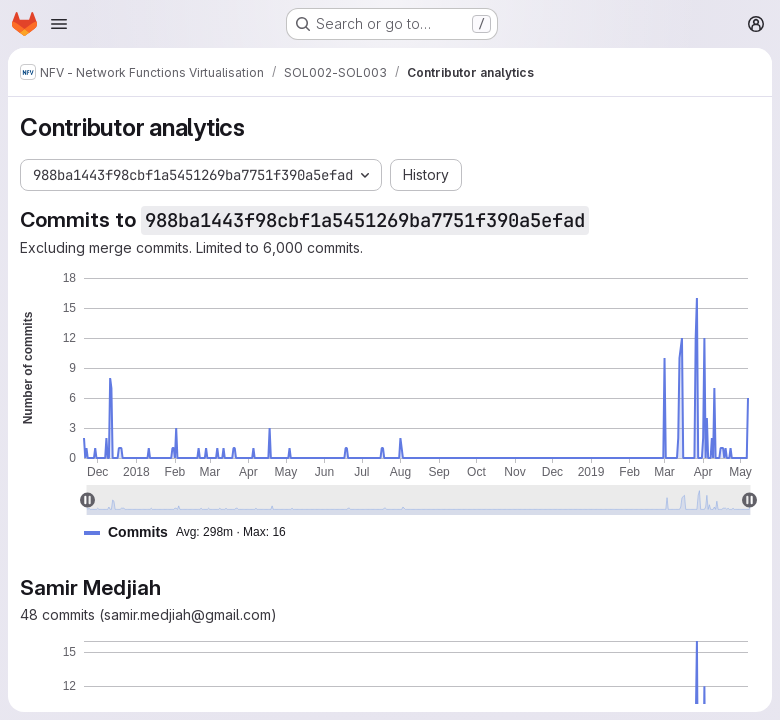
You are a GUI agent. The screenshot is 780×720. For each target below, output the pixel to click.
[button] (193, 532)
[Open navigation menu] (59, 24)
